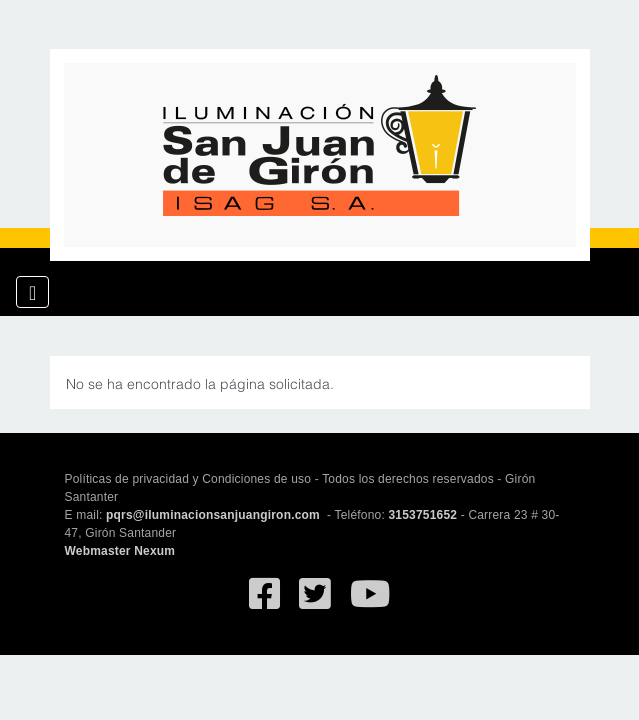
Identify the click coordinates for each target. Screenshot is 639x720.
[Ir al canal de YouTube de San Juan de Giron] (370, 603)
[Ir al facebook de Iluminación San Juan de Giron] (264, 603)
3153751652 (422, 515)
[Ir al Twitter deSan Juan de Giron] (314, 603)
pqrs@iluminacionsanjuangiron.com (214, 515)
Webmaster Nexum (120, 551)
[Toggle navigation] (32, 292)
